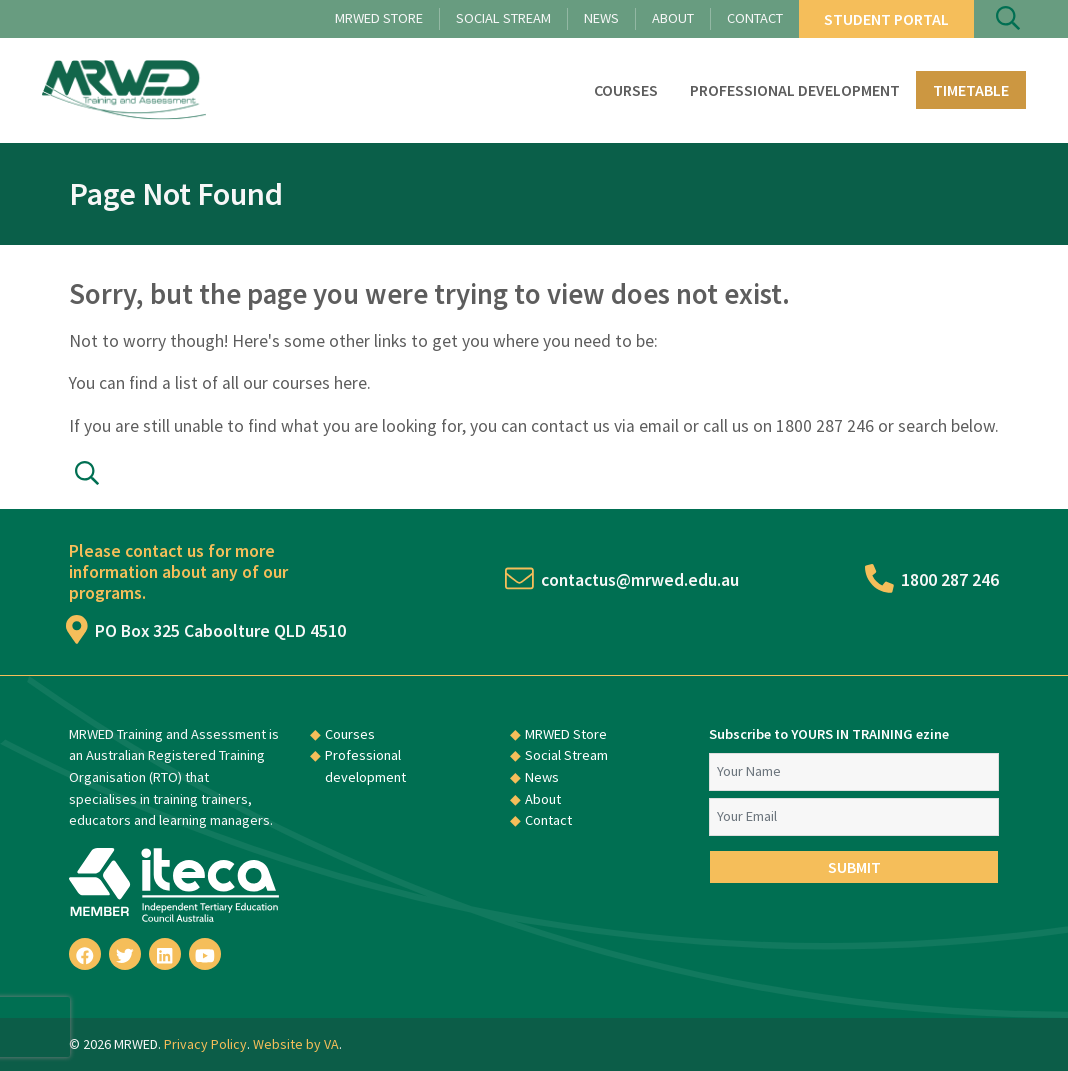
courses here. (321, 383)
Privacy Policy (205, 1044)
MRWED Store (379, 18)
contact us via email (605, 426)
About (673, 18)
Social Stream (503, 18)
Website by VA (296, 1044)
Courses (626, 90)
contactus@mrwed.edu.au (623, 580)
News (601, 18)
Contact (755, 18)
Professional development (795, 90)
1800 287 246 (933, 580)
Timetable (971, 90)
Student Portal (886, 19)
